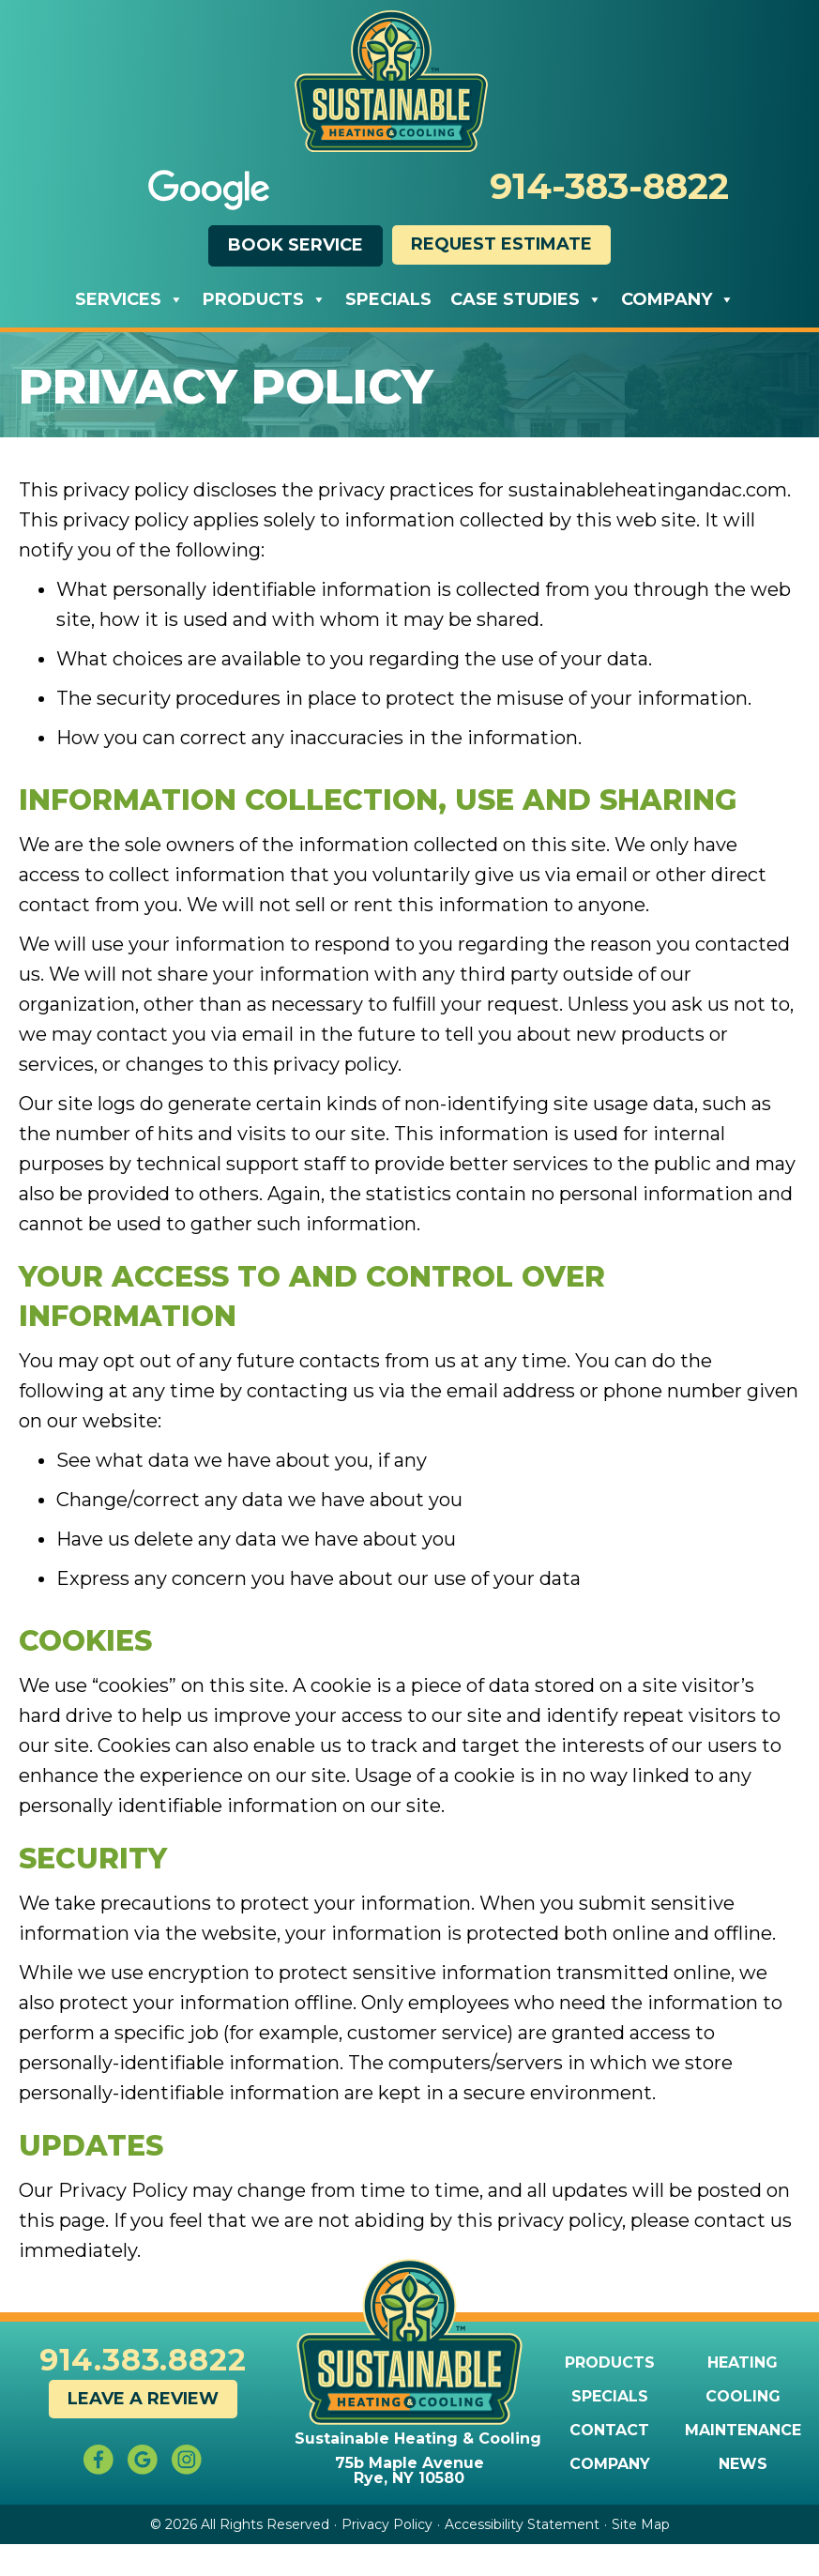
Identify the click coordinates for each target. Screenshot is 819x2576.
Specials (388, 299)
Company (678, 299)
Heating (742, 2362)
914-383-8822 (609, 186)
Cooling (743, 2396)
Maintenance (743, 2430)
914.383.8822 (143, 2359)
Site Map (641, 2524)
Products (264, 299)
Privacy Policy (386, 2524)
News (743, 2464)
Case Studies (526, 299)
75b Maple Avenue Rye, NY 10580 (409, 2470)
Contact (609, 2430)
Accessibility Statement (522, 2524)
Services (129, 299)
